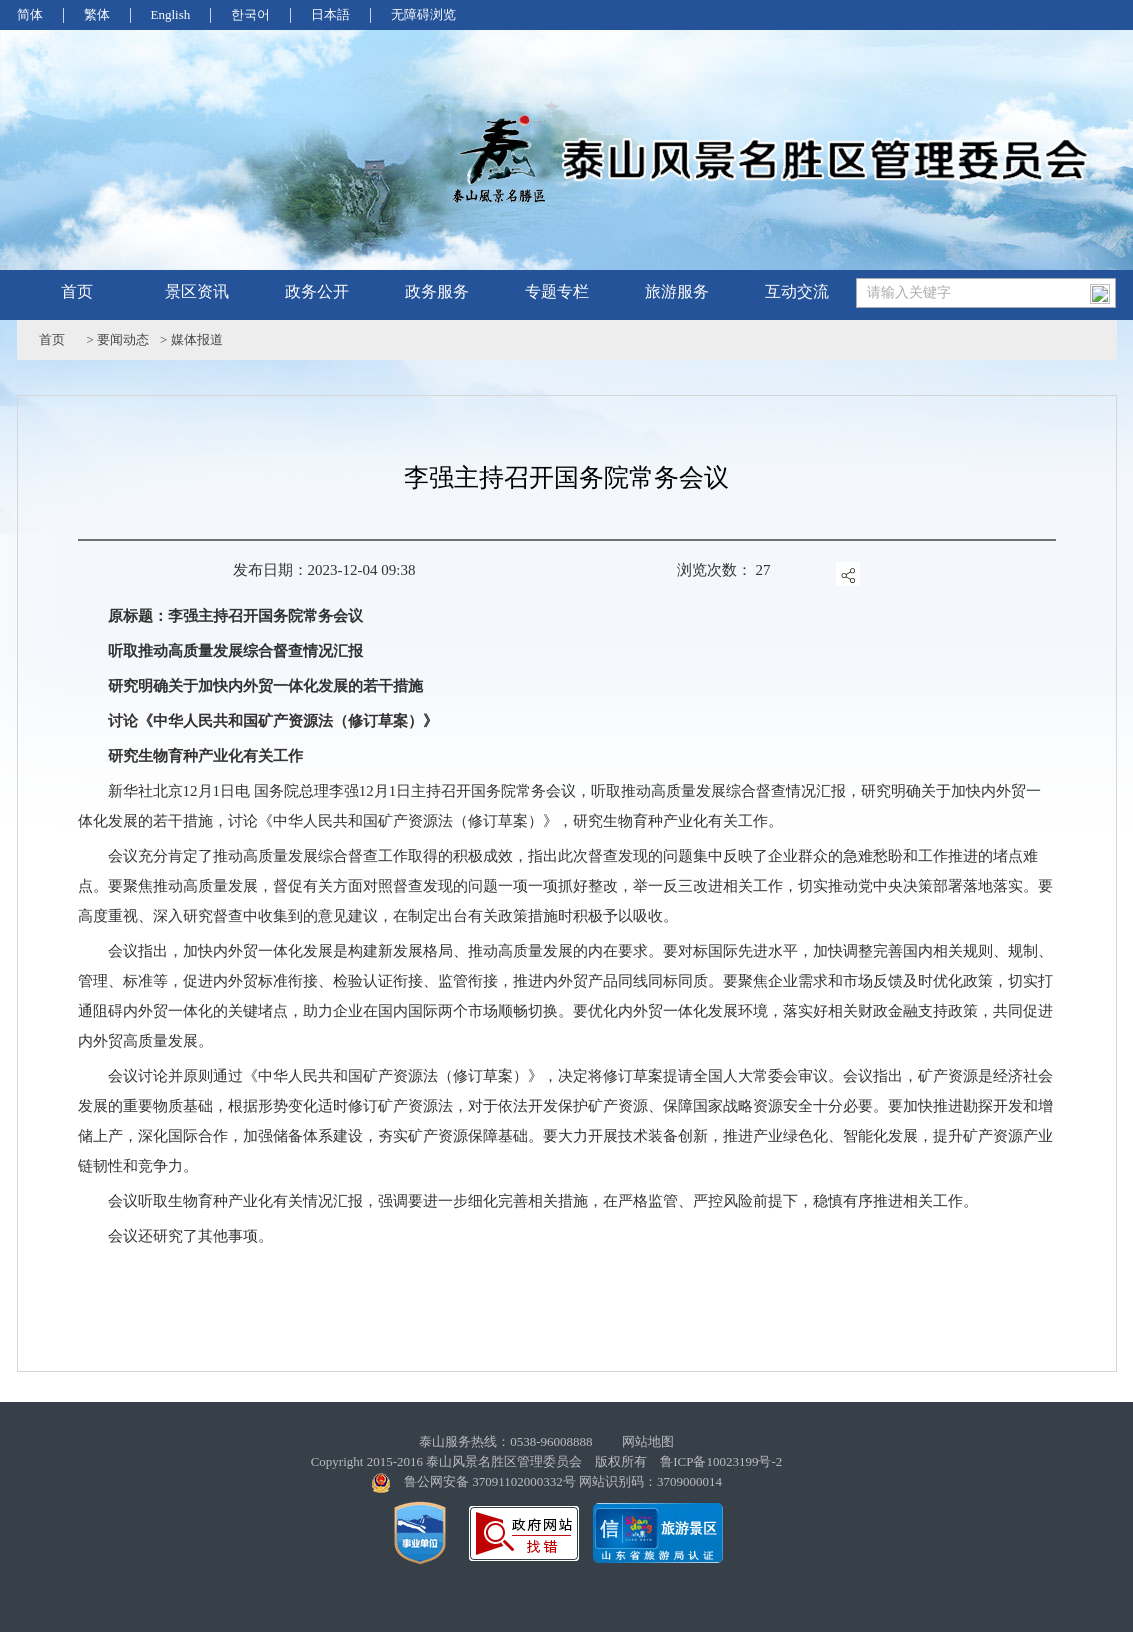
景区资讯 (197, 291)
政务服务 (437, 291)
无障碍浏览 (423, 14)
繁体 (97, 14)
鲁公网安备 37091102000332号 (490, 1481)
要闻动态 (123, 339)
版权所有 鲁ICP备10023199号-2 (688, 1461)
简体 (30, 14)
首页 (77, 291)
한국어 (250, 14)
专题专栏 (557, 291)
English (171, 14)
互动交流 (797, 291)
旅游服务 (677, 291)
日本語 (330, 14)
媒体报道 (197, 339)
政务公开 (317, 291)
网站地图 (648, 1441)
